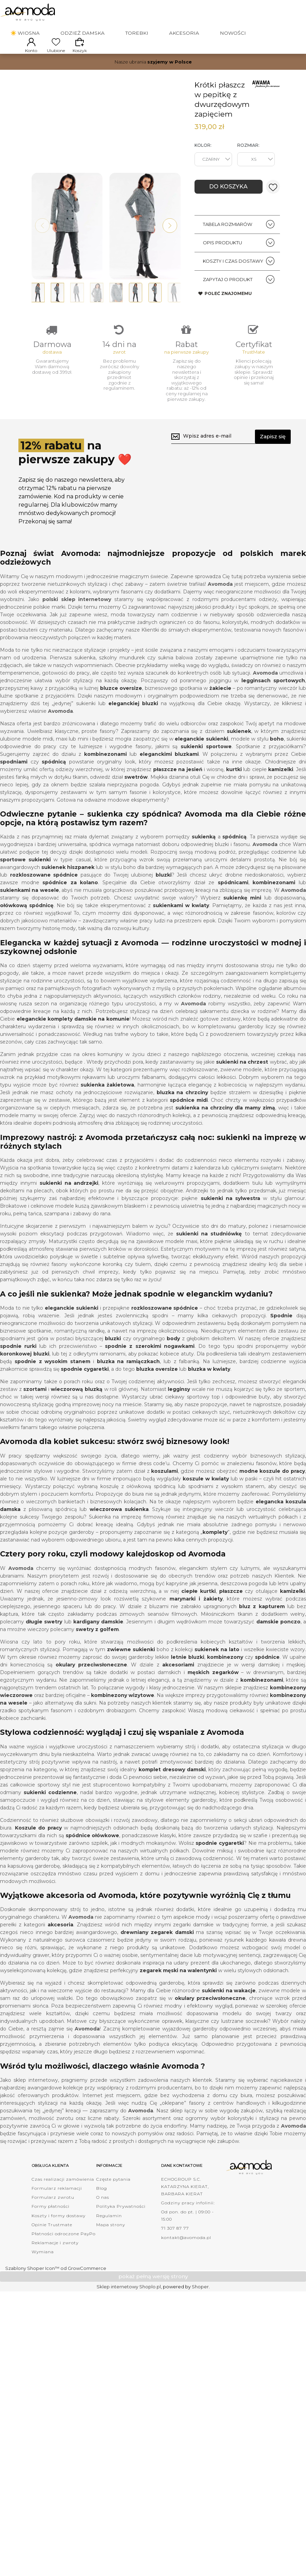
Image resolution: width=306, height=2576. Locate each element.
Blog (101, 2209)
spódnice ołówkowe (92, 1857)
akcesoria (60, 1946)
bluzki (164, 897)
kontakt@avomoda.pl (186, 2259)
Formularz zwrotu (53, 2219)
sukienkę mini (242, 920)
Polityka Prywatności (121, 2228)
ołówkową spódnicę (26, 927)
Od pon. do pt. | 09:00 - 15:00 (187, 2237)
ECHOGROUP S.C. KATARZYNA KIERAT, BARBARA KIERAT (185, 2208)
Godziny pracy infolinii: (188, 2224)
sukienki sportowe (206, 768)
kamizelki (280, 791)
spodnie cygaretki (85, 1390)
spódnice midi (189, 1122)
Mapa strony (110, 2246)
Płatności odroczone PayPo (64, 2255)
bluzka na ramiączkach (128, 1383)
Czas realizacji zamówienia (63, 2200)
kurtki (234, 791)
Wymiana (43, 2273)
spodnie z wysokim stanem (52, 1383)
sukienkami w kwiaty (181, 927)
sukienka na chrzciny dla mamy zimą (225, 1129)
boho (277, 760)
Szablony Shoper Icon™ (32, 2289)
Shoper (200, 2308)
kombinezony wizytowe (122, 1717)
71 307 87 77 (175, 2250)
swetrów (136, 798)
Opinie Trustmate (52, 2246)
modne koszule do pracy (272, 1492)
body (173, 1360)
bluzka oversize (157, 1390)
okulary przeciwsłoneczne (91, 1686)
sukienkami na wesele (29, 912)
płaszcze (231, 1613)
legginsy (179, 1411)
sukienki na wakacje (229, 2012)
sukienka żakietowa (107, 1107)
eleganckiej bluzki (133, 725)
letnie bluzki (187, 1678)
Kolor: (203, 152)
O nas (102, 2219)
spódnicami (233, 904)
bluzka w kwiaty (209, 1390)
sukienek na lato (217, 1671)
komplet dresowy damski (172, 1791)
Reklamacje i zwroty (55, 2264)
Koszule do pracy (38, 1849)
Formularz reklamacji (57, 2209)
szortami (35, 1411)
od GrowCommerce (83, 2289)
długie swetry (44, 1643)
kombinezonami (274, 904)
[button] (170, 234)
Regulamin (109, 2237)
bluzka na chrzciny (182, 1114)
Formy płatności (50, 2228)
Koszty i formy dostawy (58, 2237)
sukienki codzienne (50, 1814)
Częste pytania (113, 2200)
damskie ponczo (278, 1643)
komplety (215, 1554)
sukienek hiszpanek (67, 889)
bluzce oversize (121, 710)
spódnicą (234, 858)
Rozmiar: (248, 152)
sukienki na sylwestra (230, 1220)
